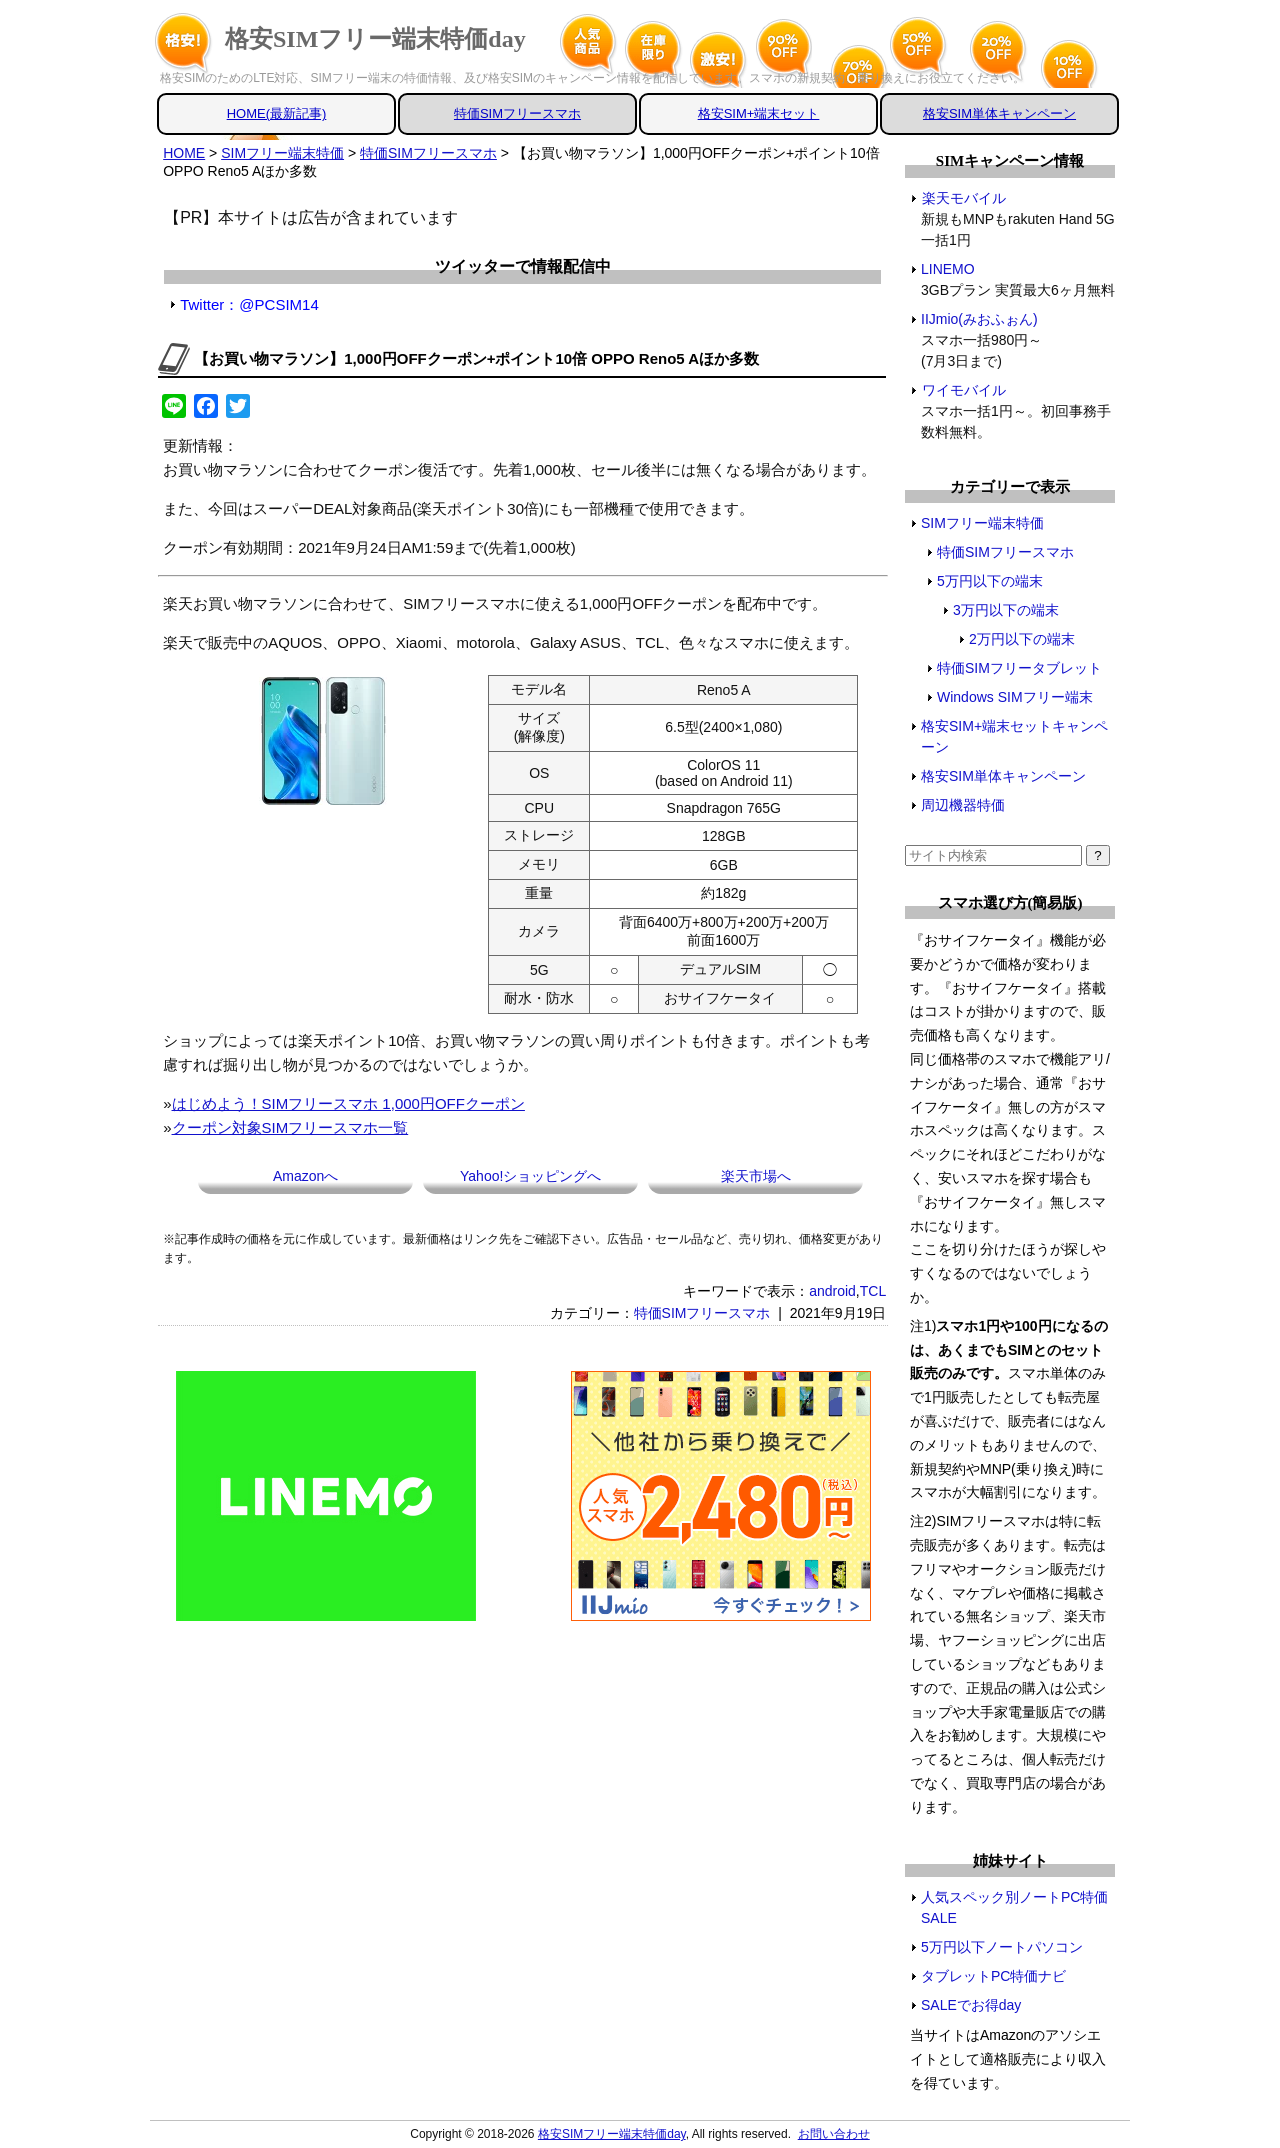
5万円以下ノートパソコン (1002, 1947)
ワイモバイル (963, 390)
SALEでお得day (971, 2005)
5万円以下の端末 (990, 581)
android (832, 1291)
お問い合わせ (834, 2134)
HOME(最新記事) (277, 113)
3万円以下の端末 (1006, 610)
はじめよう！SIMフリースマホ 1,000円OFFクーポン (348, 1103)
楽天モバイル (963, 198)
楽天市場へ (756, 1176)
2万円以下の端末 (1022, 639)
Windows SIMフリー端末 (1015, 697)
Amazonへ (305, 1176)
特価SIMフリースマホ (517, 113)
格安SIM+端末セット (759, 113)
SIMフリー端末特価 (982, 523)
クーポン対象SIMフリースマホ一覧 (290, 1127)
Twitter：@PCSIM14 (249, 304)
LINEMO (948, 269)
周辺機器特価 (963, 805)
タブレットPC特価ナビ (993, 1976)
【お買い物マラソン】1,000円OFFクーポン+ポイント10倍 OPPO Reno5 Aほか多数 (476, 358)
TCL (873, 1291)
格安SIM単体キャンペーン (999, 113)
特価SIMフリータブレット (1019, 668)
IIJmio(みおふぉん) (980, 319)
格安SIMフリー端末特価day (375, 39)
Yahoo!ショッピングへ (530, 1176)
